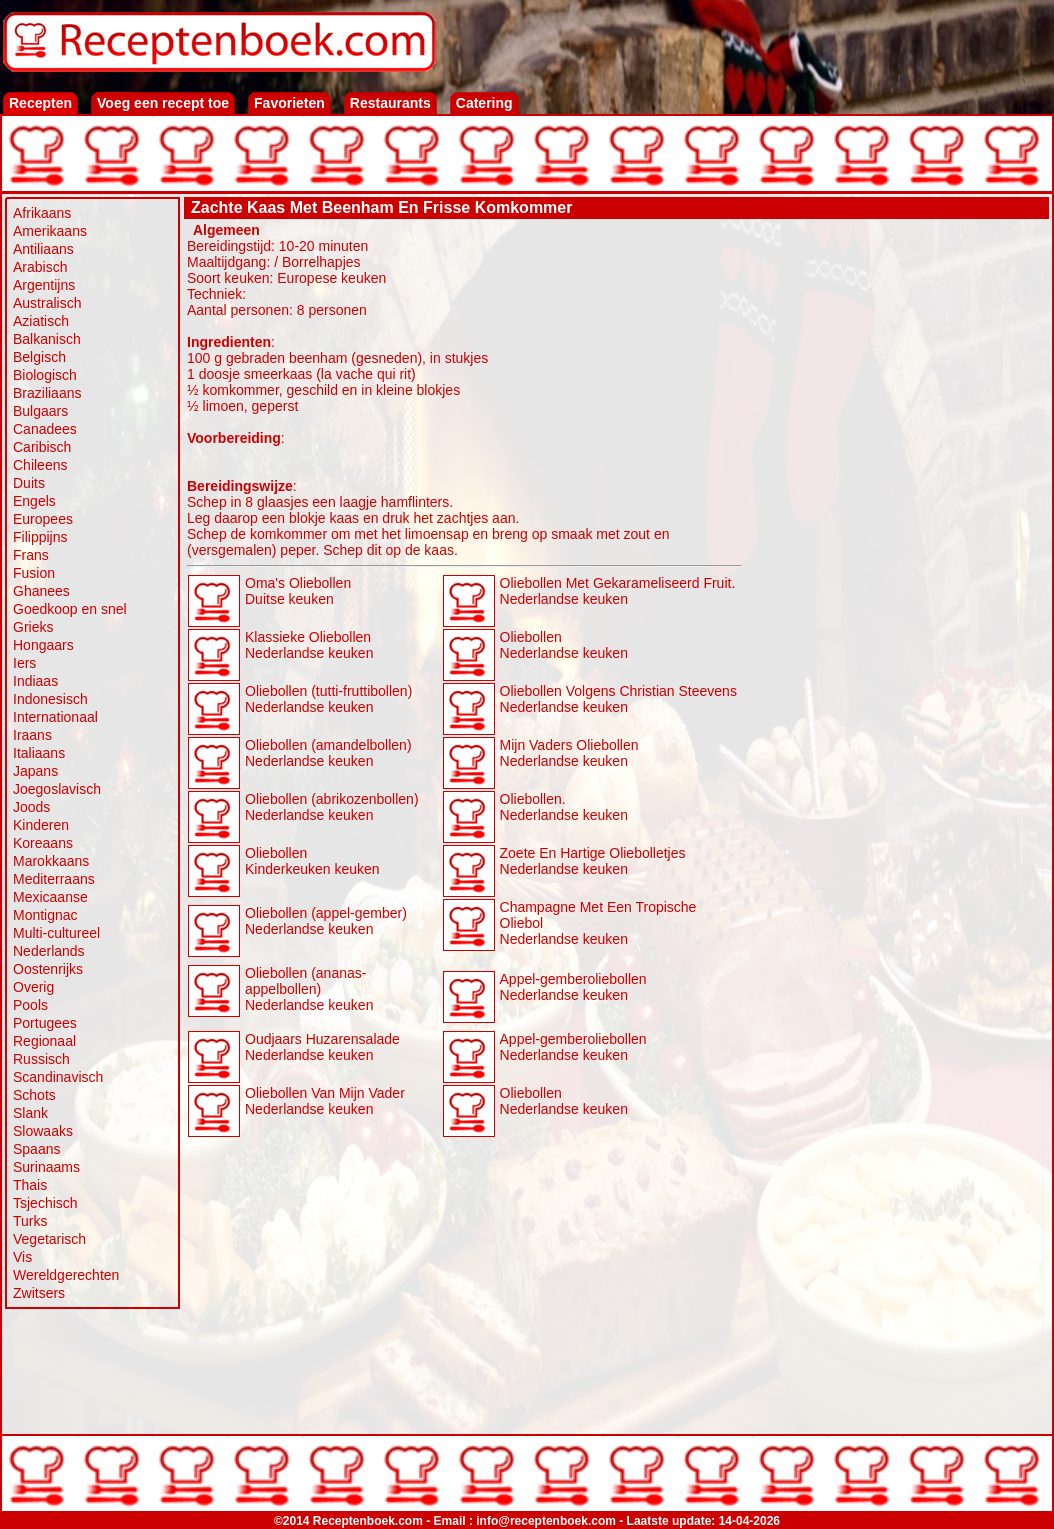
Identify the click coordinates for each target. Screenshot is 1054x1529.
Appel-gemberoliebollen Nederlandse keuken (573, 987)
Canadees (45, 429)
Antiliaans (43, 249)
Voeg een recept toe (163, 103)
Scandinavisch (58, 1077)
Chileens (40, 465)
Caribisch (42, 447)
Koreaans (43, 843)
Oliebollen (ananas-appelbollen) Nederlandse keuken (309, 989)
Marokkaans (51, 861)
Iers (24, 663)
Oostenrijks (48, 969)
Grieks (33, 627)
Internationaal (55, 717)
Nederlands (49, 951)
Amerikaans (50, 231)
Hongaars (43, 645)
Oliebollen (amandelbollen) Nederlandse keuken (328, 753)
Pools (30, 1005)
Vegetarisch (49, 1239)
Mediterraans (54, 879)
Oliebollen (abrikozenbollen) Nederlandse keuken (332, 807)
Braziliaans (47, 393)
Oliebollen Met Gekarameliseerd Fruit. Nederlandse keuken (618, 591)
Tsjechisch (45, 1203)
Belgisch (39, 357)
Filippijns (40, 537)
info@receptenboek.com (546, 1521)
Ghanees (41, 591)
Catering (484, 103)
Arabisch (40, 267)
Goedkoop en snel (70, 609)
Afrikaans (42, 213)
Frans (31, 555)
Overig (33, 987)
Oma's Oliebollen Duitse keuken (298, 591)
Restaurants (390, 103)
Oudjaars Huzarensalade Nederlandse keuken (322, 1047)
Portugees (45, 1023)
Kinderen (41, 825)
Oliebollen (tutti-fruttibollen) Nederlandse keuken (328, 699)
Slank (30, 1113)
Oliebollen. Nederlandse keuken (564, 807)
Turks (30, 1221)
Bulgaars (40, 411)
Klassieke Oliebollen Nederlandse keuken (309, 645)
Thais (30, 1185)
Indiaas (35, 681)
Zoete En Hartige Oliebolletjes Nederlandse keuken (593, 861)
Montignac (45, 915)
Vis (22, 1257)
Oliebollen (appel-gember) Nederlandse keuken (326, 921)
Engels (34, 501)
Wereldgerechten (66, 1275)
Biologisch (45, 375)
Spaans (36, 1149)
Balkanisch (47, 339)
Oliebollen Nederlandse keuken (564, 645)
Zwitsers (39, 1293)
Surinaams (46, 1167)
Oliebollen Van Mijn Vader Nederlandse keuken (325, 1101)
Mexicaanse (50, 897)
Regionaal (44, 1041)
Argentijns (44, 285)
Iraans (32, 735)
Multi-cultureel (56, 933)
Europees (43, 519)
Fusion (34, 573)
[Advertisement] (896, 522)
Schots (34, 1095)
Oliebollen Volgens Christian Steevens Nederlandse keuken (618, 699)
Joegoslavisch (57, 789)
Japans (35, 771)
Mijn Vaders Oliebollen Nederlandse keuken (569, 753)
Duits (29, 483)
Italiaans (39, 753)
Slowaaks (43, 1131)
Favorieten (289, 103)
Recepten (40, 103)
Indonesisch (50, 699)
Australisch (47, 303)
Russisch (41, 1059)
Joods (31, 807)
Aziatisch (41, 321)
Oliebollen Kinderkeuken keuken (312, 861)
